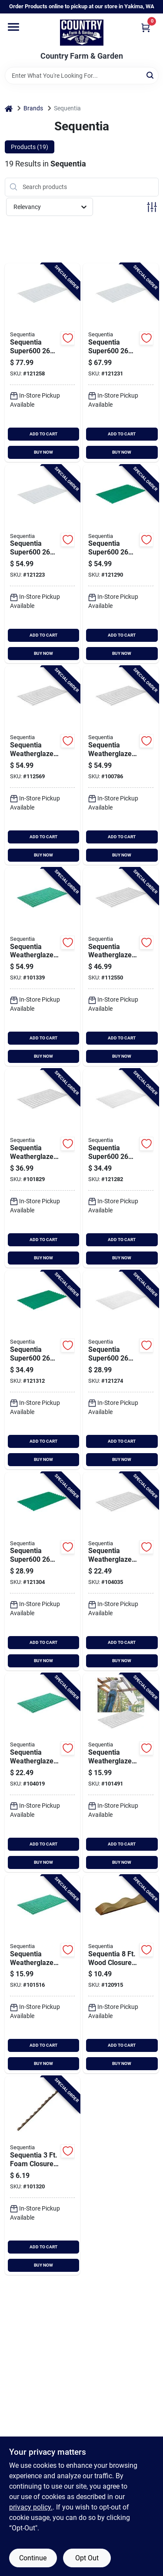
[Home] (9, 108)
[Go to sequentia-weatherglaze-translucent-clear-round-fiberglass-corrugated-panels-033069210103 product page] (121, 967)
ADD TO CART (43, 434)
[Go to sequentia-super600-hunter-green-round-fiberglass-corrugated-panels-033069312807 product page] (42, 1571)
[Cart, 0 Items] (145, 27)
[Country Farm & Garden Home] (81, 33)
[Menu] (13, 27)
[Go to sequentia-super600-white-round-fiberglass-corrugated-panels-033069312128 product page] (121, 1168)
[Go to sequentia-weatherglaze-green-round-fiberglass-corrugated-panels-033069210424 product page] (42, 967)
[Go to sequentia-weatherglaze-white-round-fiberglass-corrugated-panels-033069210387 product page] (121, 1772)
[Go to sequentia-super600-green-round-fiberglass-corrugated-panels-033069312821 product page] (42, 1370)
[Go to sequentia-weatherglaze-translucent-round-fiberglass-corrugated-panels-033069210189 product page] (42, 1168)
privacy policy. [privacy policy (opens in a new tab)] (31, 2507)
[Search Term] (82, 75)
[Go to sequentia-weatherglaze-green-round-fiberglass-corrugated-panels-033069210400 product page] (42, 1772)
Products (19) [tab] (29, 146)
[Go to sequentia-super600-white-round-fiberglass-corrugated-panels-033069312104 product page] (121, 1370)
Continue (33, 2558)
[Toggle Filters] (152, 207)
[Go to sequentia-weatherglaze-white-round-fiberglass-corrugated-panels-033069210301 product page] (121, 1571)
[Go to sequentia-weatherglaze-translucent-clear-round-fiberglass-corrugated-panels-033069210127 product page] (42, 765)
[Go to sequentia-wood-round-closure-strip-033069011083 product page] (121, 1974)
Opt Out (87, 2558)
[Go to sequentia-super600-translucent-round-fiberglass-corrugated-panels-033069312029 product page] (42, 362)
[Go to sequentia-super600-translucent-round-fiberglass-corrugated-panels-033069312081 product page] (42, 564)
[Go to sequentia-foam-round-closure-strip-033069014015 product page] (42, 2175)
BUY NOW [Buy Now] (43, 452)
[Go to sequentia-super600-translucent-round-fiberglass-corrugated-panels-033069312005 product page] (121, 362)
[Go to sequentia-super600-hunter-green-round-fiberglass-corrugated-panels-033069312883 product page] (121, 564)
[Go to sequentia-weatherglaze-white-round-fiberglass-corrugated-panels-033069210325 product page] (121, 765)
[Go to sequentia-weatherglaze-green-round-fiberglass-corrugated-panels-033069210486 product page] (42, 1974)
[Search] (150, 75)
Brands (33, 108)
